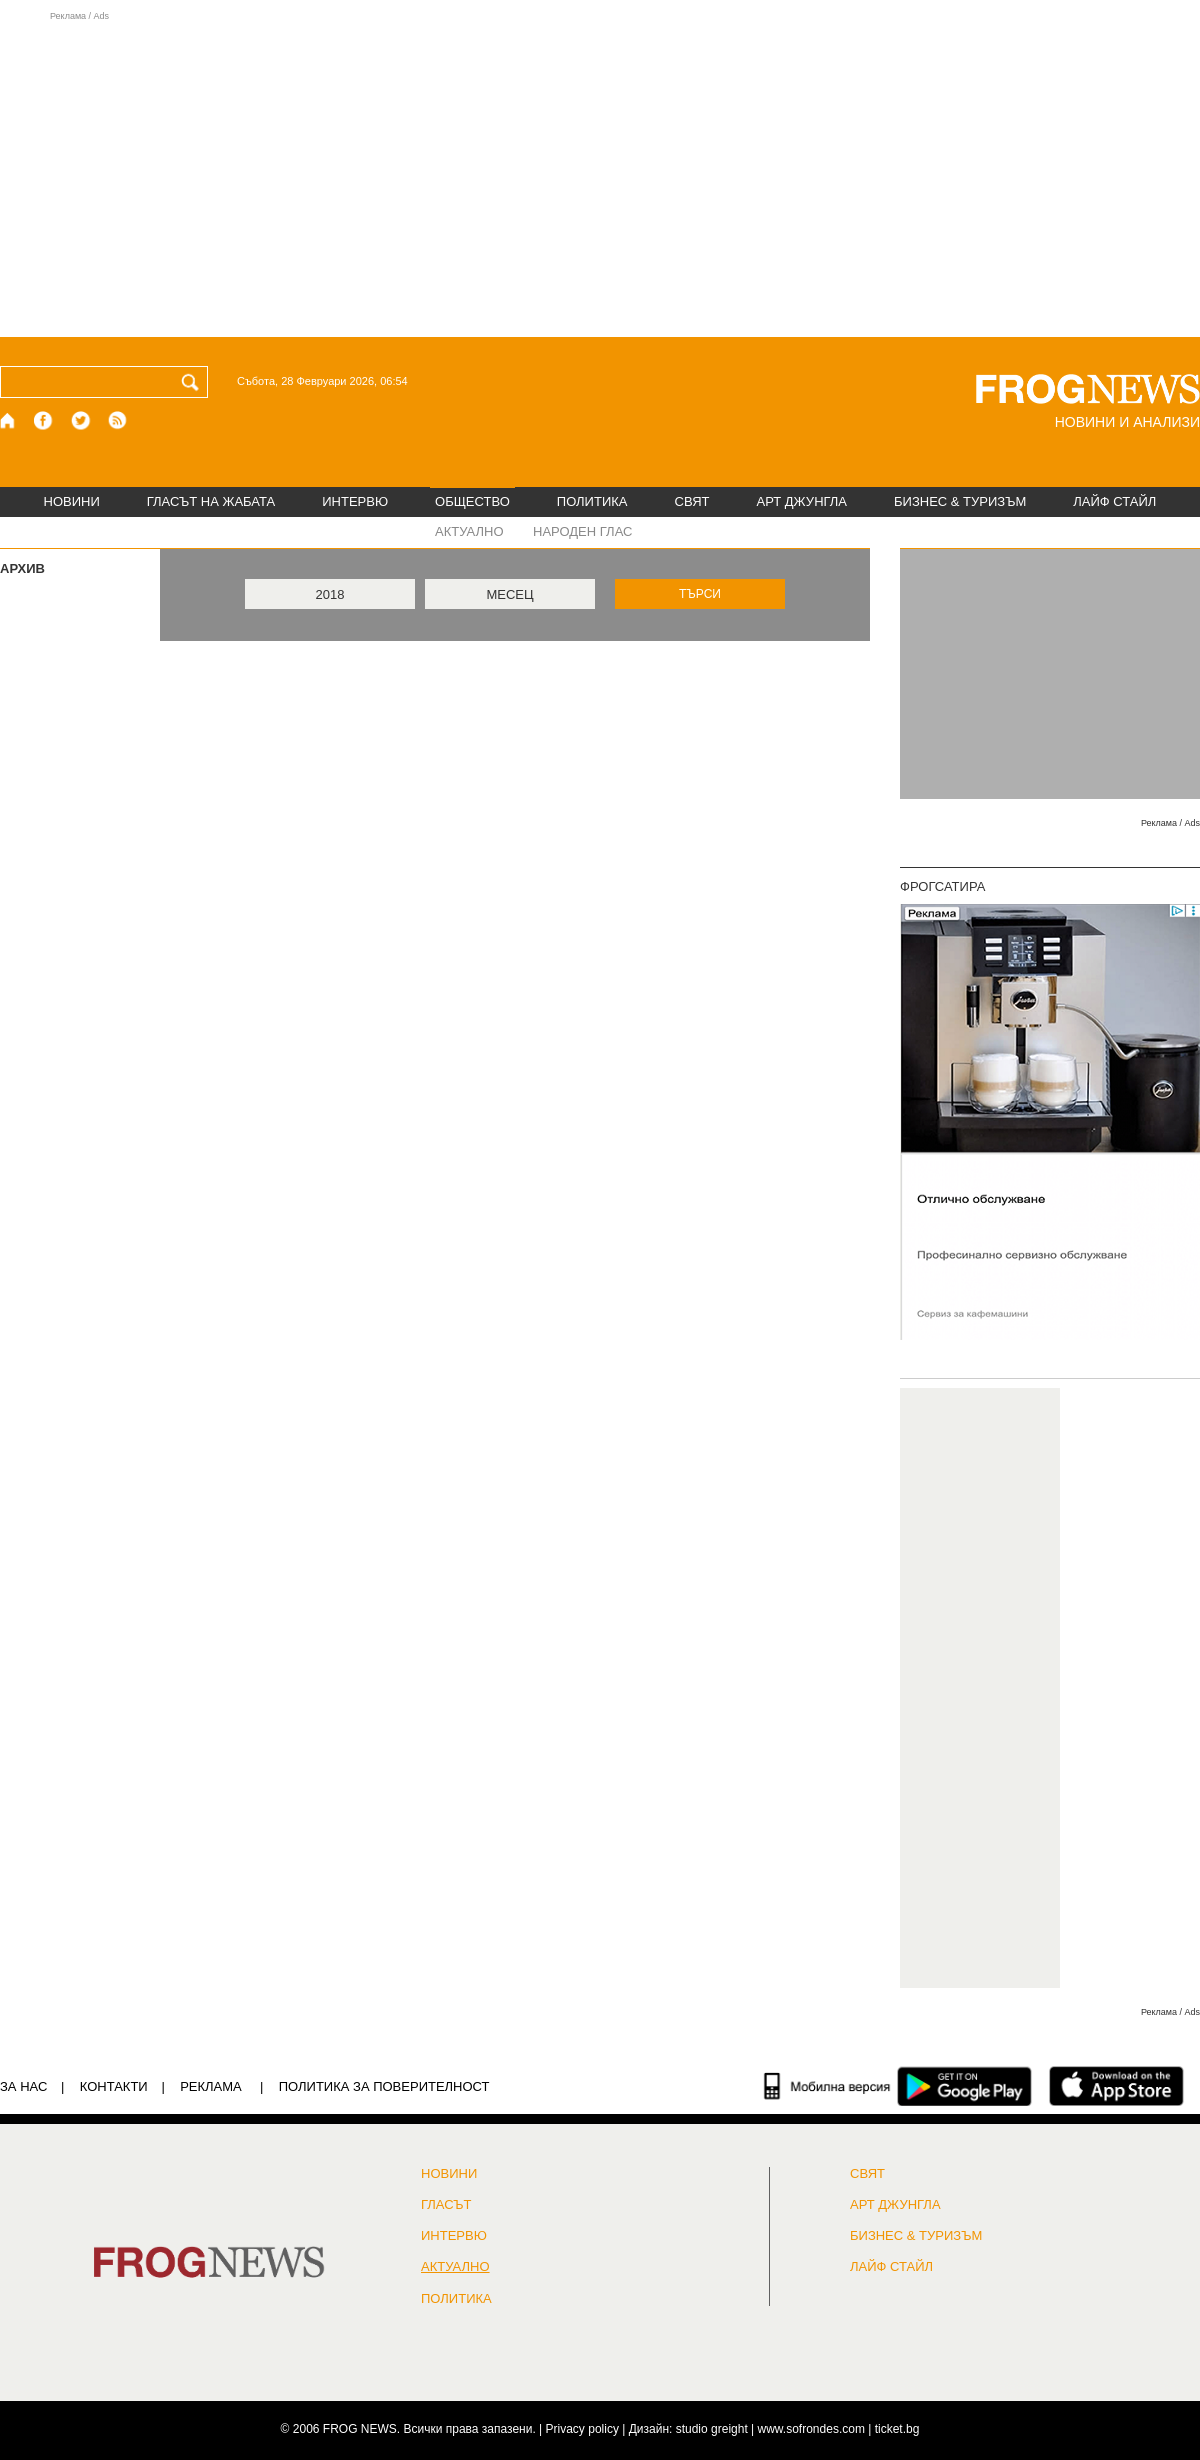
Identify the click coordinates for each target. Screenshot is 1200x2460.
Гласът (446, 2205)
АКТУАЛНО (469, 531)
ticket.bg (897, 2429)
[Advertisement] (600, 174)
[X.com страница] (81, 420)
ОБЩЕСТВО (472, 501)
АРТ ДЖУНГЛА (801, 501)
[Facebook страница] (44, 420)
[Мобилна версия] (827, 2086)
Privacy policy (582, 2429)
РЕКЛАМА (211, 2086)
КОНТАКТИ (114, 2086)
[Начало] (8, 420)
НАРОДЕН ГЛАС (582, 531)
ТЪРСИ (700, 594)
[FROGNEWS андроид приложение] (964, 2086)
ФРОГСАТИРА (942, 886)
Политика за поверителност (384, 2086)
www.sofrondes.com (811, 2429)
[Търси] (194, 382)
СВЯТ (692, 501)
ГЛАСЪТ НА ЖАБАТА (211, 501)
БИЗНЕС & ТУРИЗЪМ (960, 501)
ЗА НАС (23, 2086)
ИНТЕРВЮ (355, 501)
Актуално (455, 2267)
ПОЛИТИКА (592, 501)
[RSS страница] (118, 420)
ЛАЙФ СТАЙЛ (1114, 501)
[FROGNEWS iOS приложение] (1116, 2086)
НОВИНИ (72, 501)
